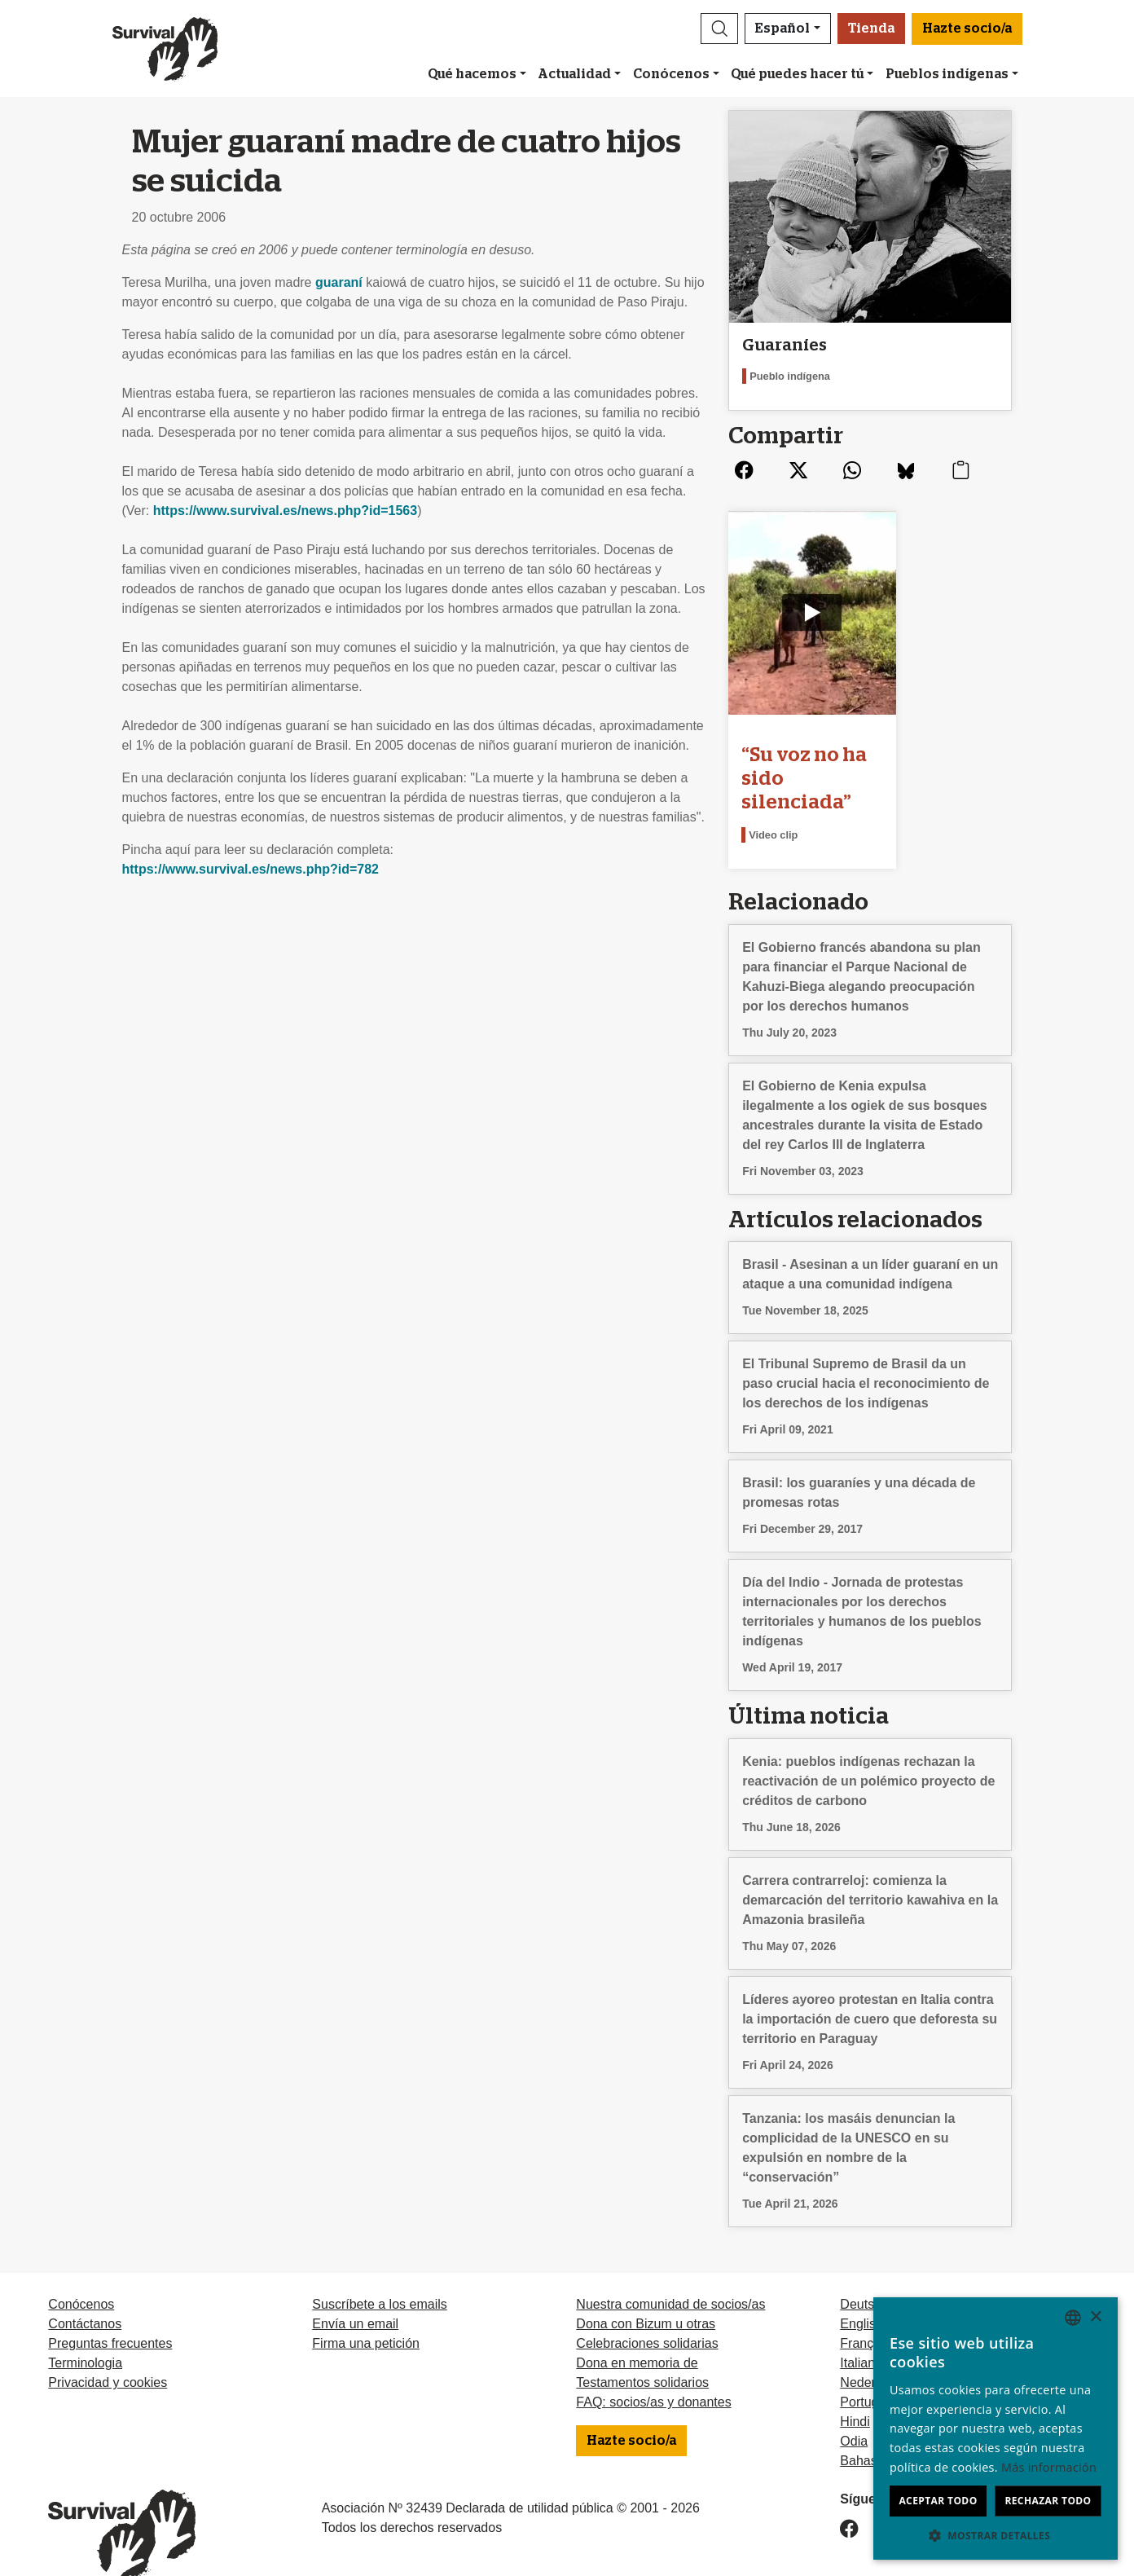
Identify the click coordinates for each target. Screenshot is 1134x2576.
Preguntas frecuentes (110, 2312)
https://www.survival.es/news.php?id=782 (251, 869)
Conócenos (671, 74)
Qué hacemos (472, 74)
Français (865, 2312)
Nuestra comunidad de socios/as (670, 2273)
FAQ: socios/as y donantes (653, 2371)
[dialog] (995, 2428)
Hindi (854, 2391)
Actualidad (574, 74)
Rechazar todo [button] (1047, 2501)
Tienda (871, 28)
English (861, 2293)
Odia (854, 2410)
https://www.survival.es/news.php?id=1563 (285, 510)
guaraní (339, 282)
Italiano (861, 2332)
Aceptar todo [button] (938, 2501)
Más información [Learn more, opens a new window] (1049, 2467)
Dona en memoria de (636, 2332)
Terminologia (85, 2332)
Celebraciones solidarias (647, 2312)
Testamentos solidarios (642, 2351)
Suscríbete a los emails (379, 2273)
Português (869, 2371)
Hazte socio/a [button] (967, 28)
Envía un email (355, 2293)
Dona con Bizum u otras (645, 2293)
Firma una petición (366, 2312)
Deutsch (864, 2273)
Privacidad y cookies (107, 2351)
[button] (719, 28)
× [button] (1095, 2317)
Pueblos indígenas (947, 74)
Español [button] (782, 28)
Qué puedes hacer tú (797, 74)
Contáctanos (84, 2293)
